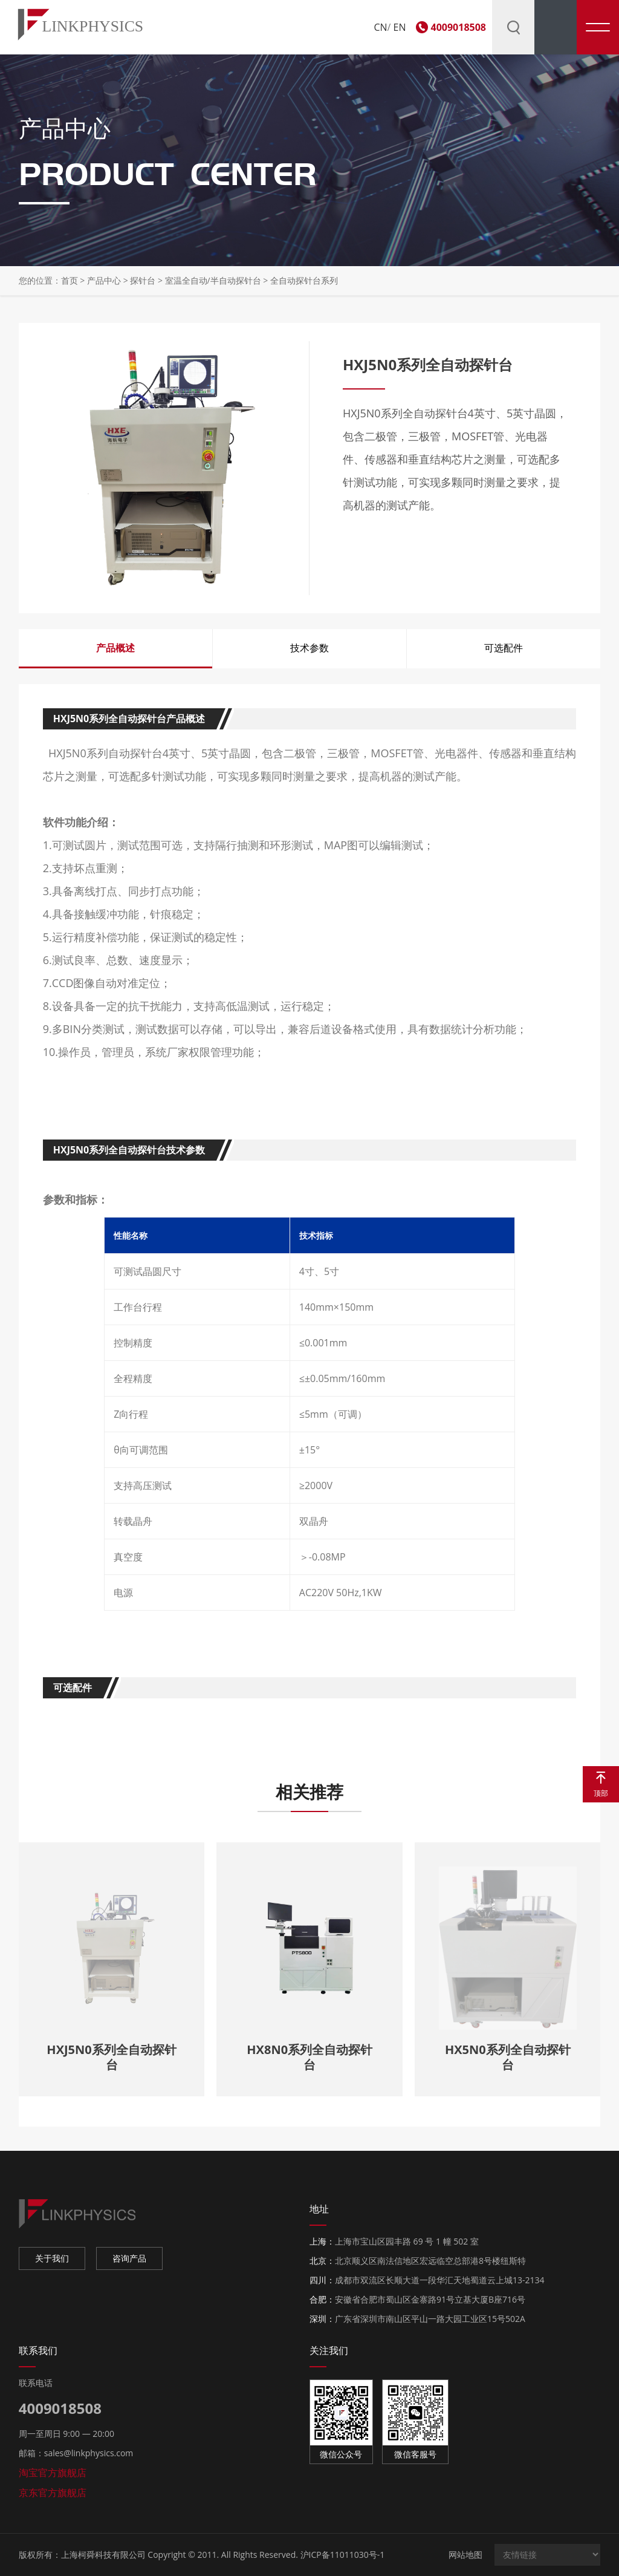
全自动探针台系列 (304, 280)
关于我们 (52, 2258)
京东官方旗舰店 (52, 2492)
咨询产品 (129, 2258)
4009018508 (458, 27)
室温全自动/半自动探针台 (214, 280)
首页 (69, 280)
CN (380, 27)
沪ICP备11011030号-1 (342, 2554)
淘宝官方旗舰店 (52, 2472)
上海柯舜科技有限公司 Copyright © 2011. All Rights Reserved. (179, 2554)
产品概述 (115, 647)
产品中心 (104, 280)
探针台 (142, 280)
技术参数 (309, 647)
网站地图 (465, 2554)
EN (400, 27)
